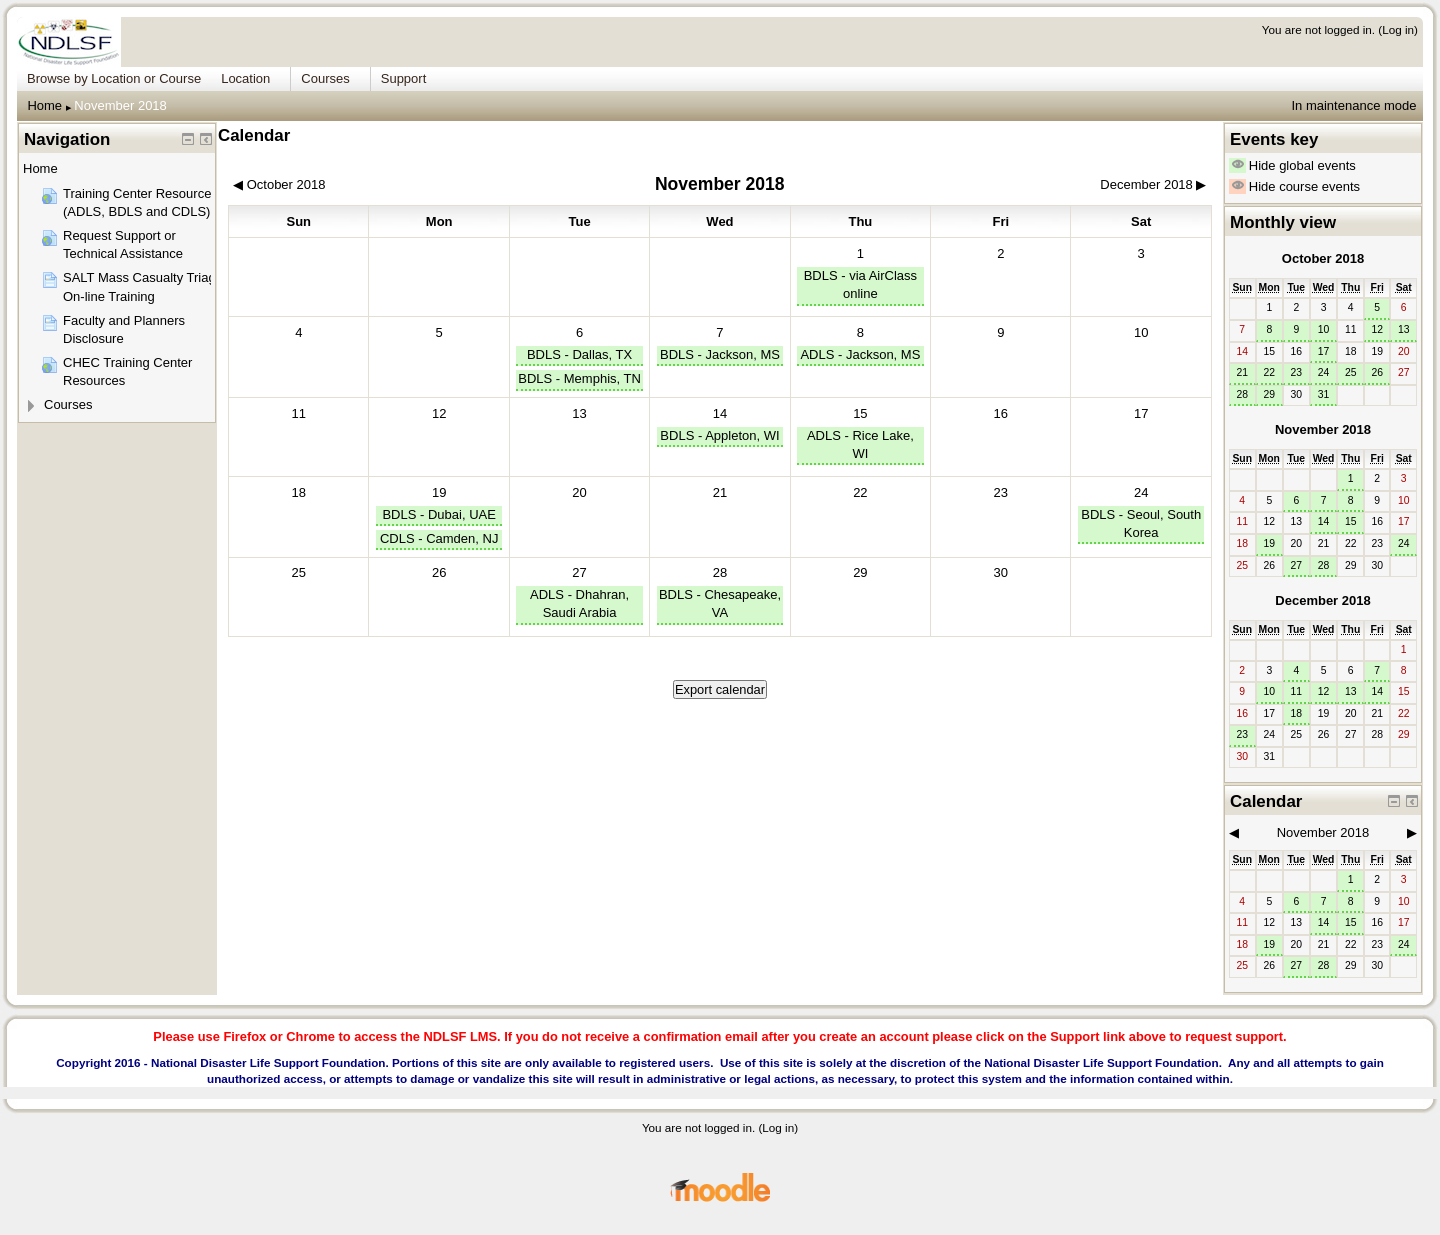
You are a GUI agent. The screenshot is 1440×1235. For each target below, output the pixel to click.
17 (1324, 351)
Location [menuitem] (245, 78)
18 (1297, 713)
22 (1269, 372)
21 (1242, 372)
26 (1377, 372)
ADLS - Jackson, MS (860, 354)
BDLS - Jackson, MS (720, 354)
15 (860, 413)
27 (579, 572)
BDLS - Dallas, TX (579, 354)
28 (720, 572)
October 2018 (1323, 258)
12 (1377, 329)
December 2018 (1322, 600)
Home (44, 105)
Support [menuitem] (404, 78)
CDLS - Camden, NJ (439, 538)
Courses (68, 404)
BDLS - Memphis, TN (579, 378)
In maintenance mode (1353, 105)
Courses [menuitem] (325, 78)
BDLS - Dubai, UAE (438, 514)
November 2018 (120, 105)
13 (1404, 329)
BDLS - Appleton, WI (719, 435)
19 (439, 492)
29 (1269, 394)
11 (1297, 691)
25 (1351, 372)
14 (720, 413)
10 (1324, 329)
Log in (1398, 29)
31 (1324, 394)
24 (1141, 492)
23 (1297, 372)
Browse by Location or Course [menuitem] (114, 78)
